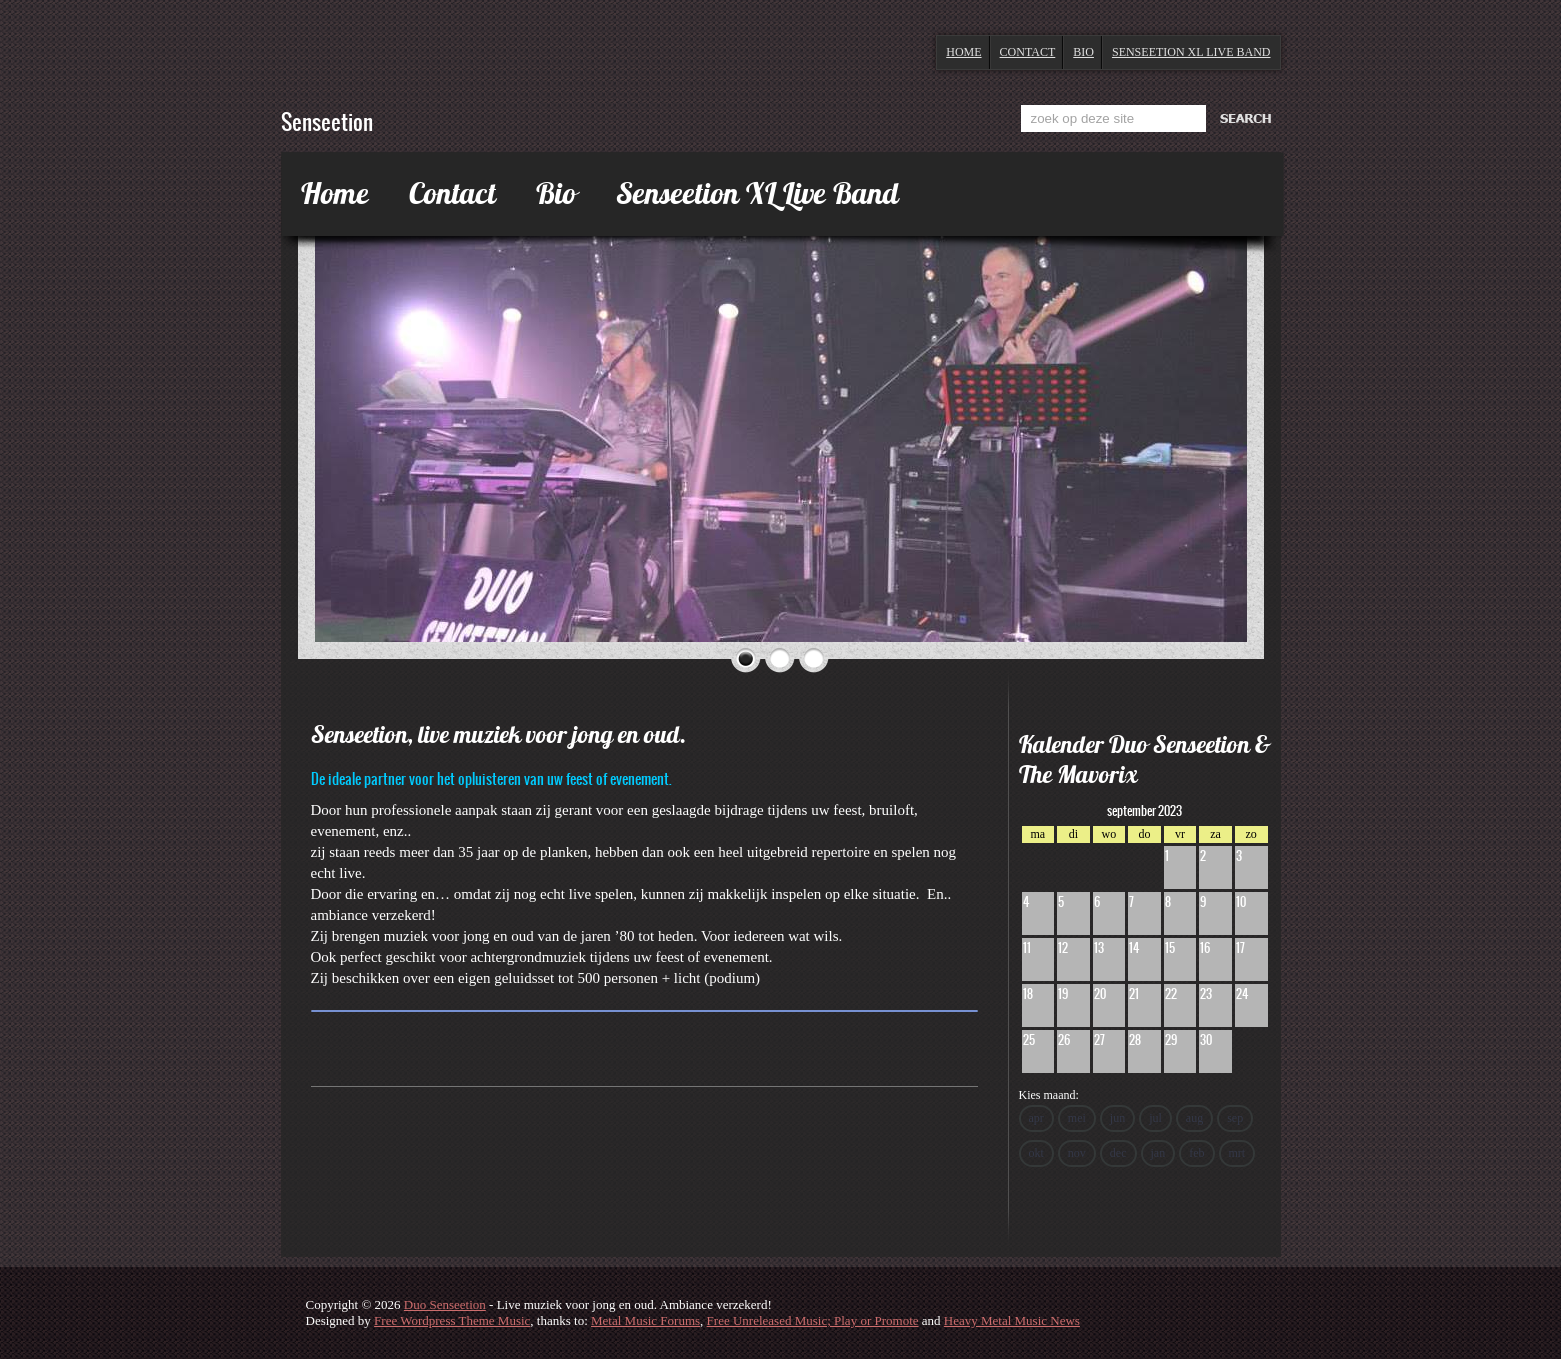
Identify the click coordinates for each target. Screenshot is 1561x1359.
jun (1117, 1118)
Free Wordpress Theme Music (452, 1320)
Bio (1083, 52)
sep (1235, 1118)
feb (1196, 1153)
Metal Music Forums (645, 1320)
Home (963, 52)
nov (1077, 1153)
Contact (1028, 52)
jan (1158, 1153)
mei (1077, 1118)
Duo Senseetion (445, 1304)
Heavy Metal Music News (1012, 1320)
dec (1118, 1153)
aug (1194, 1118)
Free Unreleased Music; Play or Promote (813, 1320)
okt (1036, 1153)
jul (1155, 1118)
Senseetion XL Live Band (1191, 52)
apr (1036, 1118)
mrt (1237, 1153)
